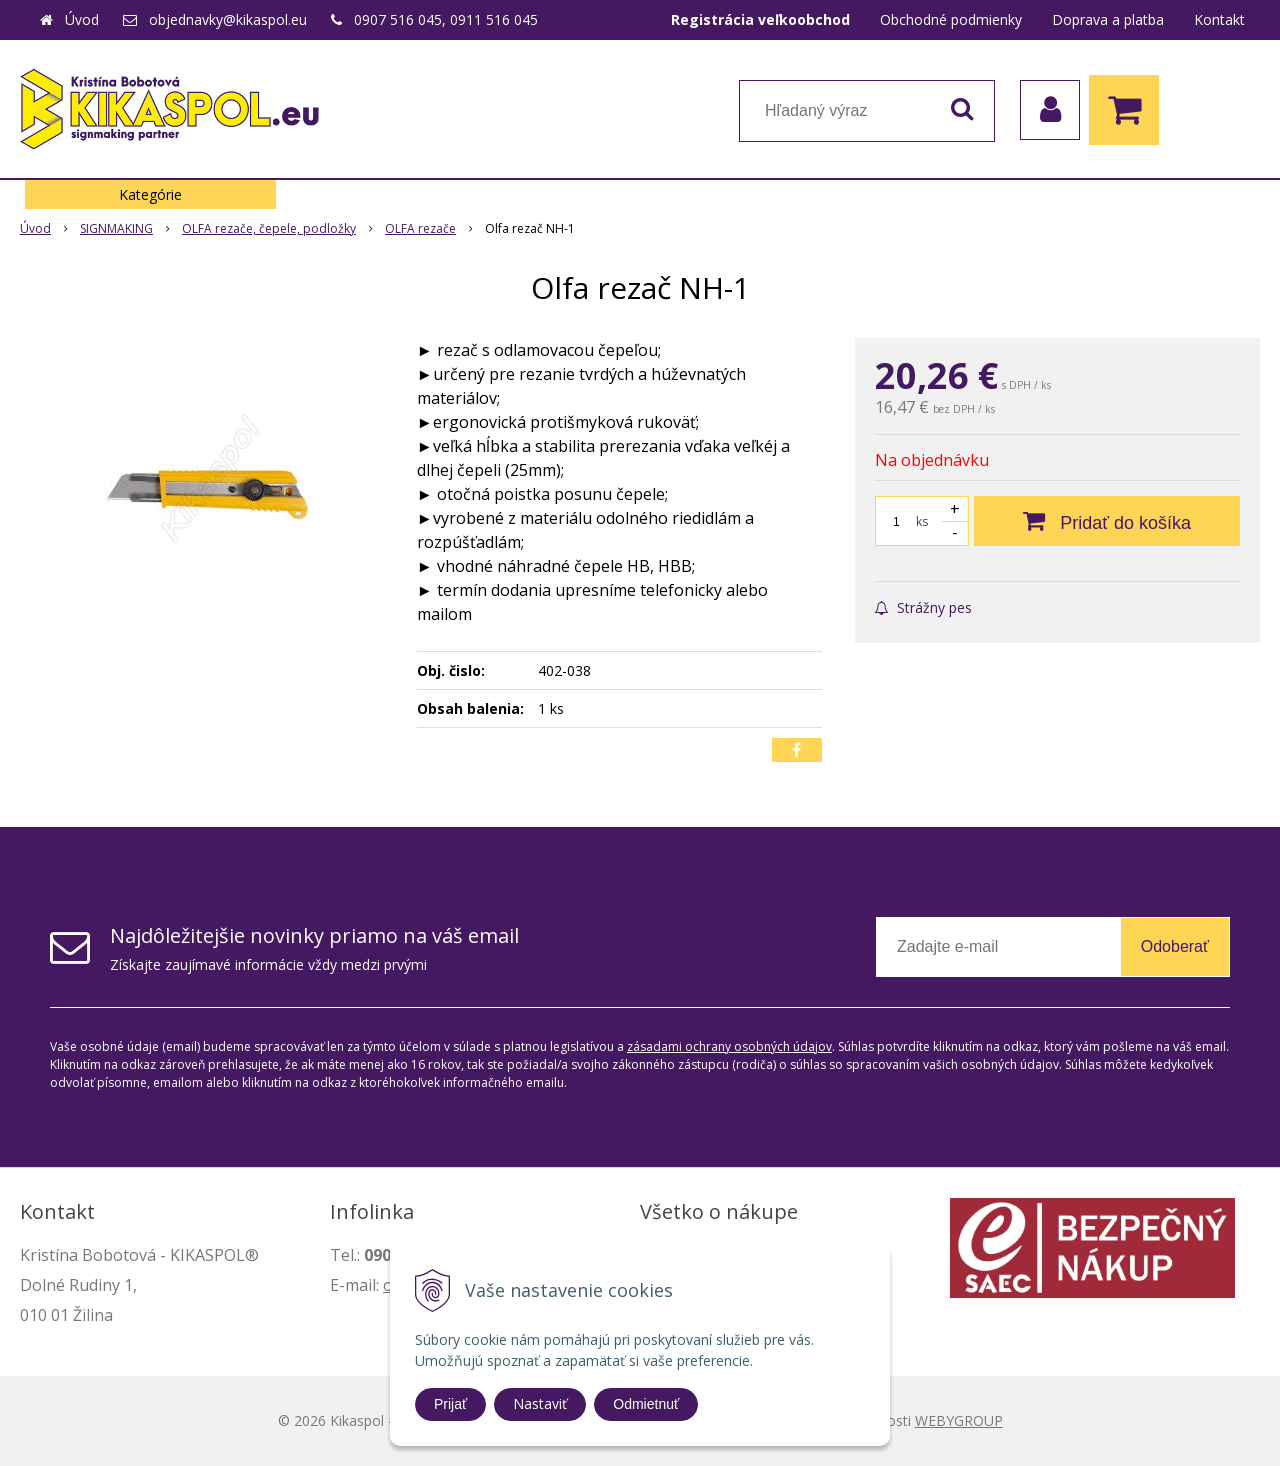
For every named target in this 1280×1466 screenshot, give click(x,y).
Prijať (450, 1404)
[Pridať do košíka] (1107, 521)
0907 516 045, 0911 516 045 (446, 19)
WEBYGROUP (959, 1420)
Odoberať (1175, 946)
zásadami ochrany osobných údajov (729, 1046)
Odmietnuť (646, 1404)
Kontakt (1219, 19)
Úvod (82, 19)
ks (922, 521)
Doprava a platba (1108, 19)
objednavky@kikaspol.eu (228, 19)
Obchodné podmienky (951, 19)
